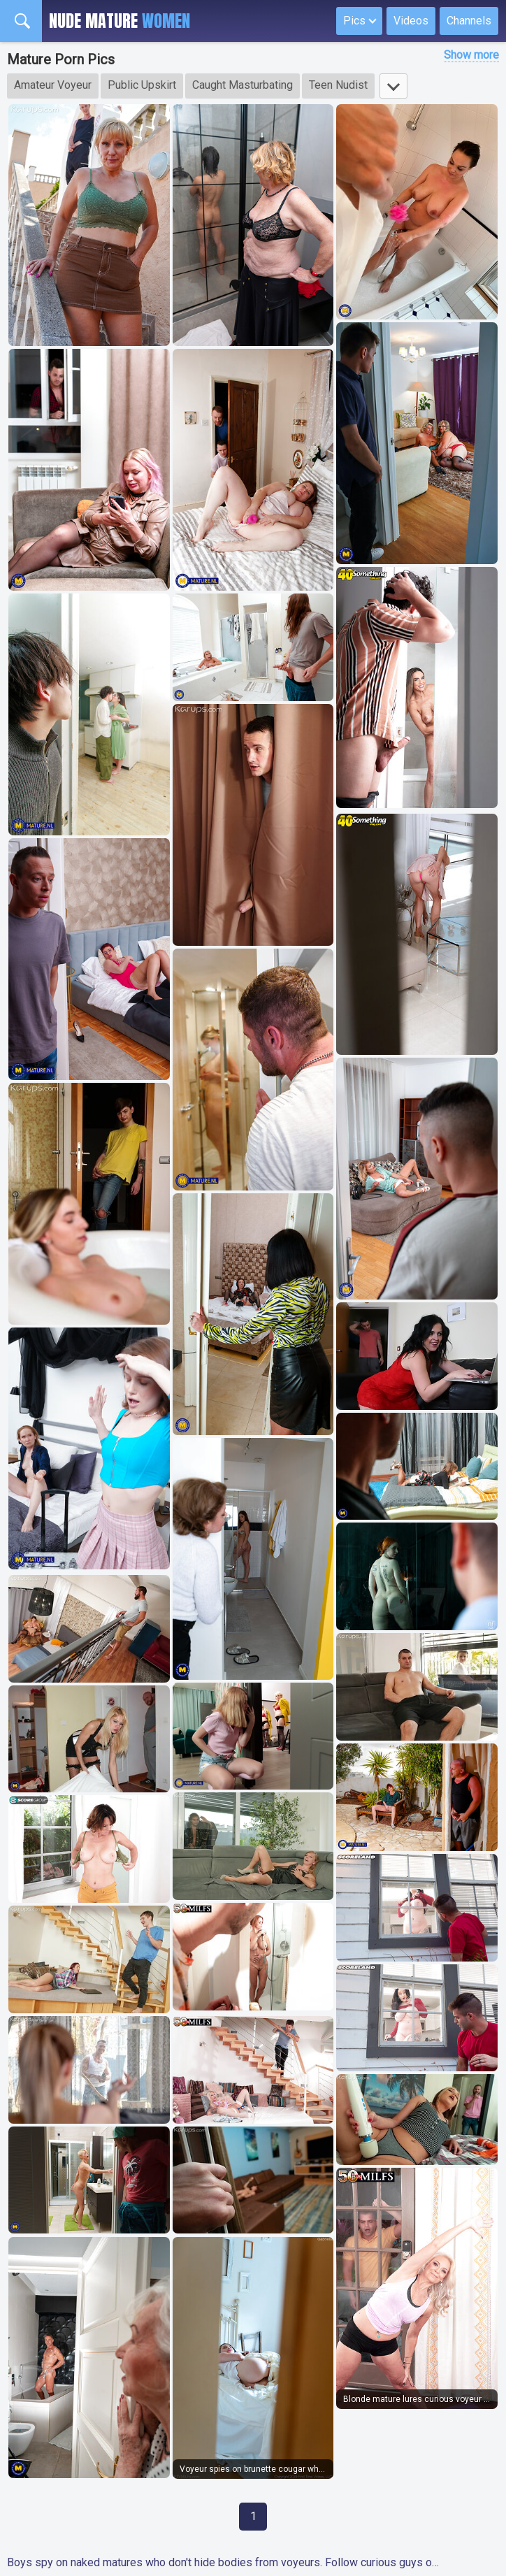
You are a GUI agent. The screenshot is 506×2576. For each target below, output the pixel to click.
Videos (410, 20)
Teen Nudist (338, 85)
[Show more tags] (393, 86)
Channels (469, 20)
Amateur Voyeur (53, 85)
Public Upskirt (142, 85)
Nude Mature (119, 21)
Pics (354, 20)
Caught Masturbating (242, 85)
